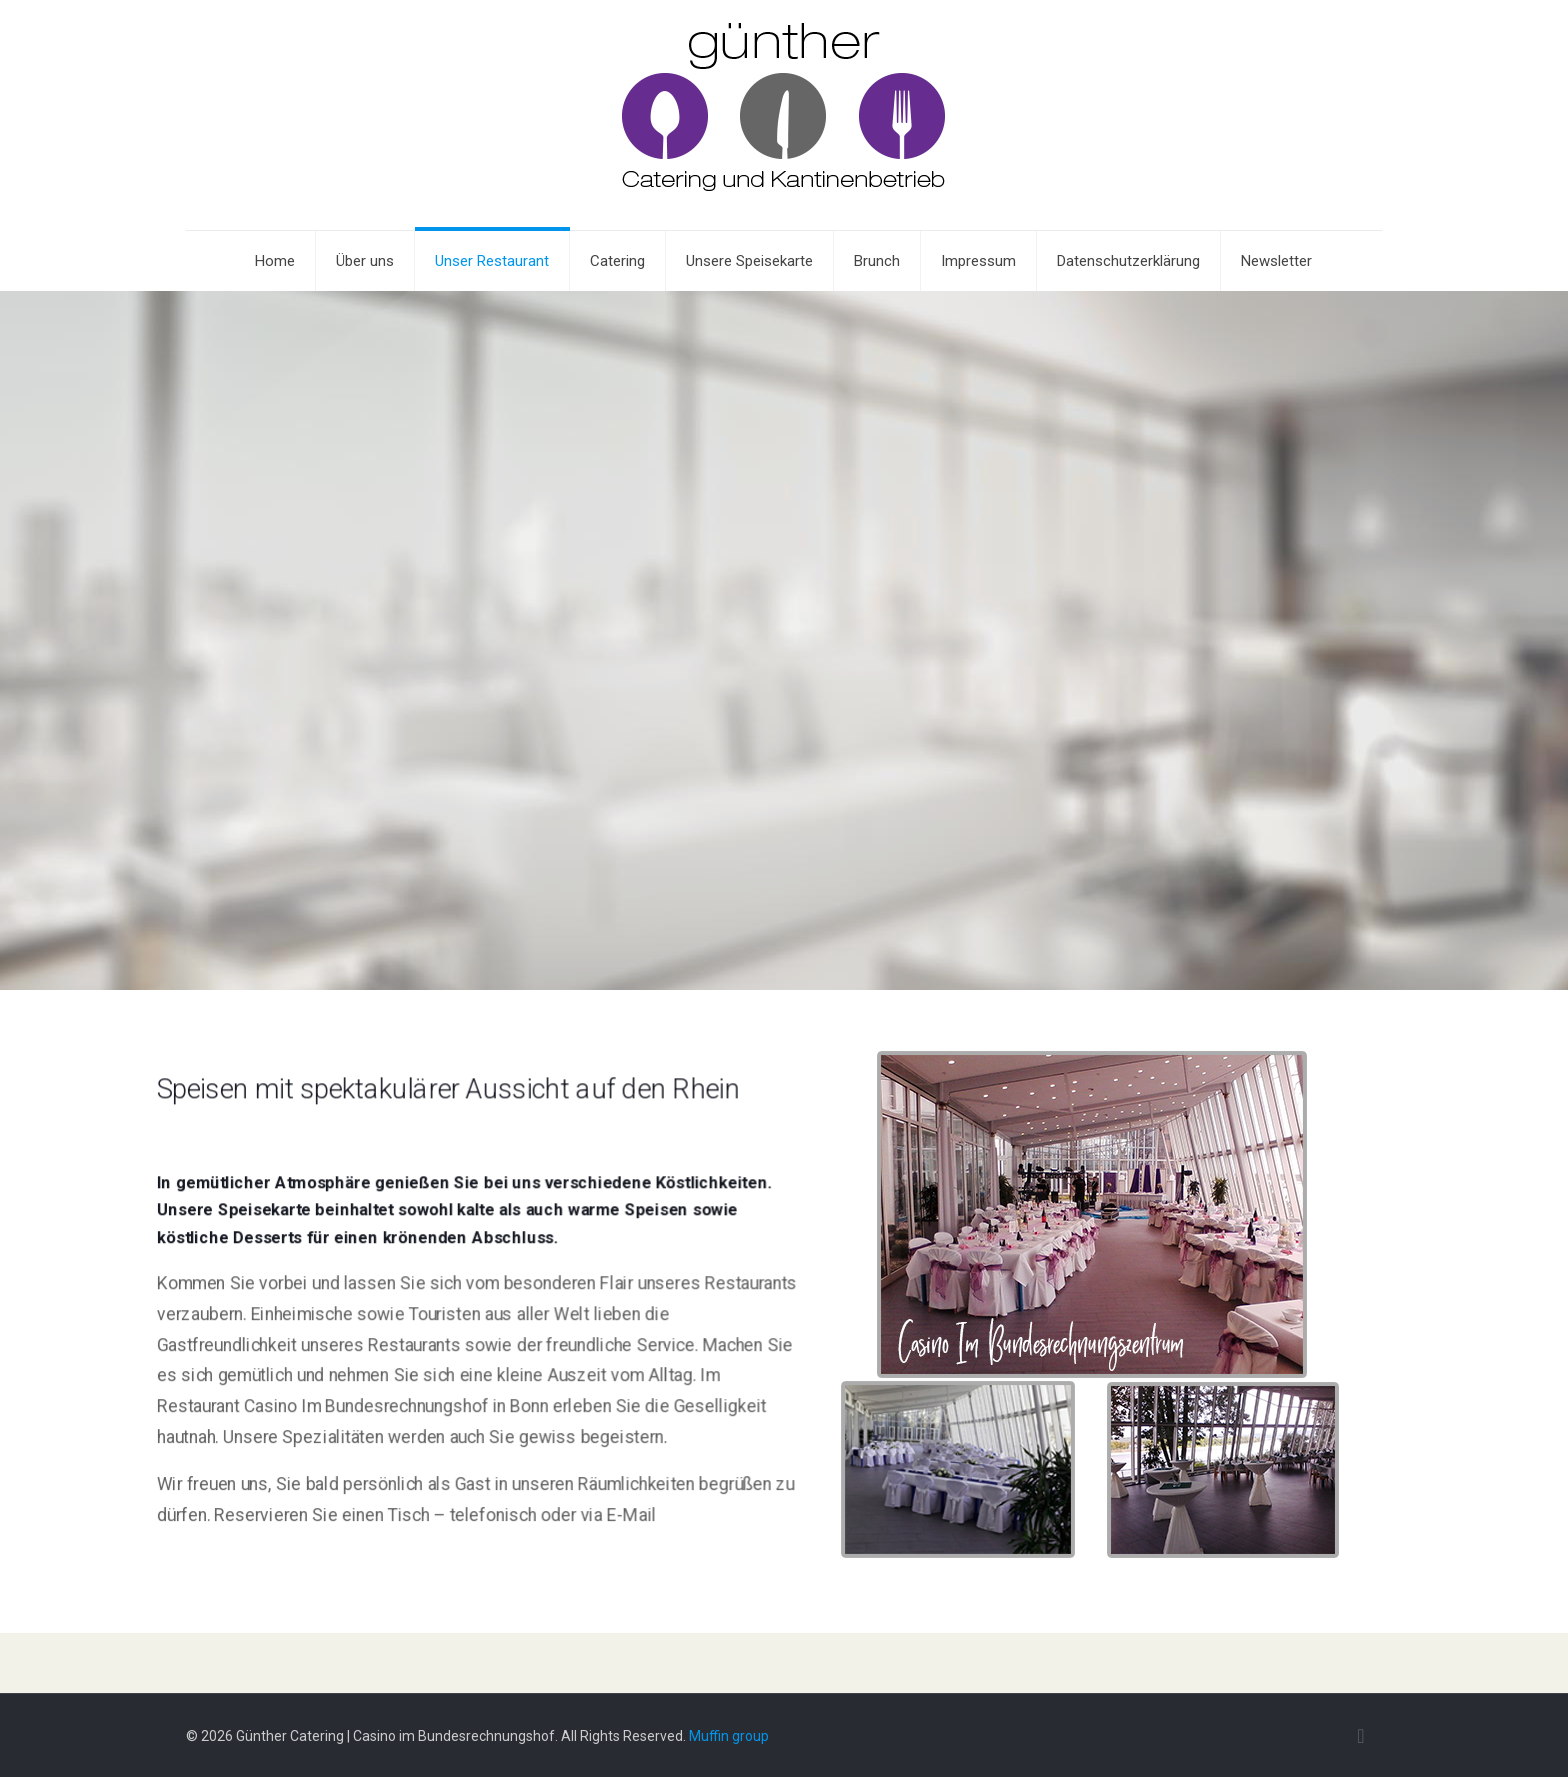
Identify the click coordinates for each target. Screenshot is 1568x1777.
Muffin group (729, 1736)
